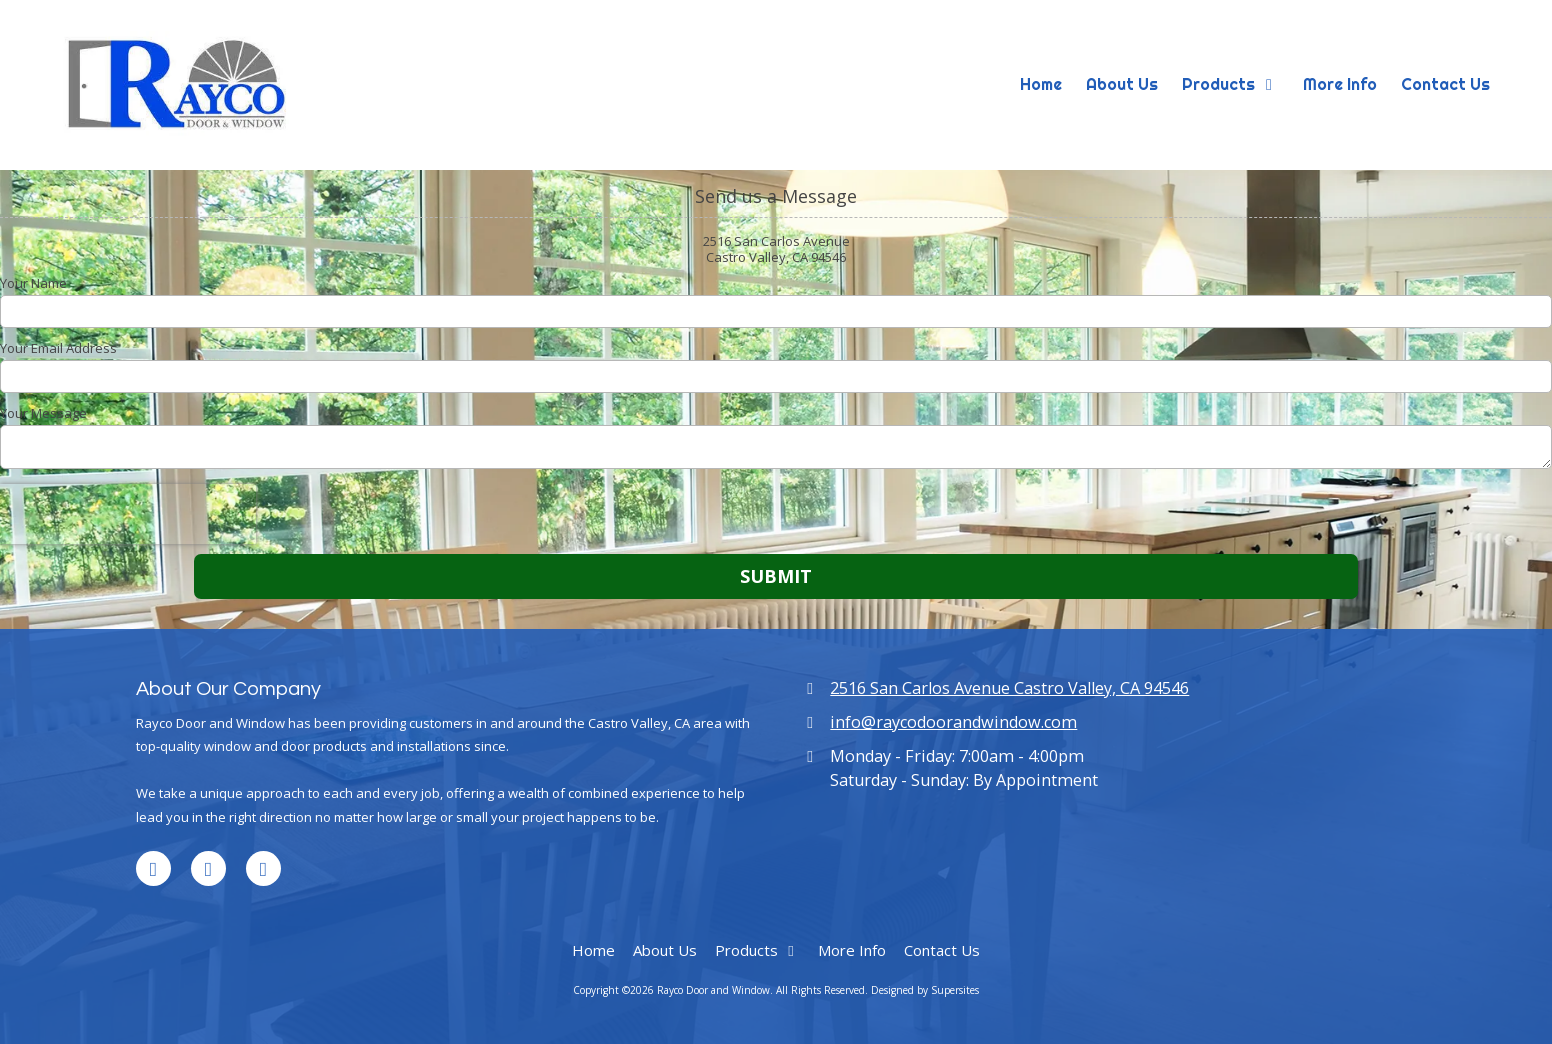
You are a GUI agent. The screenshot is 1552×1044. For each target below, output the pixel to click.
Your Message (43, 413)
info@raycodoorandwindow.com (953, 722)
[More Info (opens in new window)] (1340, 85)
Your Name (33, 283)
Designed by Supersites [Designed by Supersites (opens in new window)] (925, 990)
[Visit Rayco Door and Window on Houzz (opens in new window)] (263, 868)
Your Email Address (58, 348)
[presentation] (128, 514)
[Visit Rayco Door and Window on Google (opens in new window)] (208, 868)
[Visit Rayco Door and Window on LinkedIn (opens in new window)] (153, 868)
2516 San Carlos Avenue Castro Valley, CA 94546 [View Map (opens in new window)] (1009, 688)
